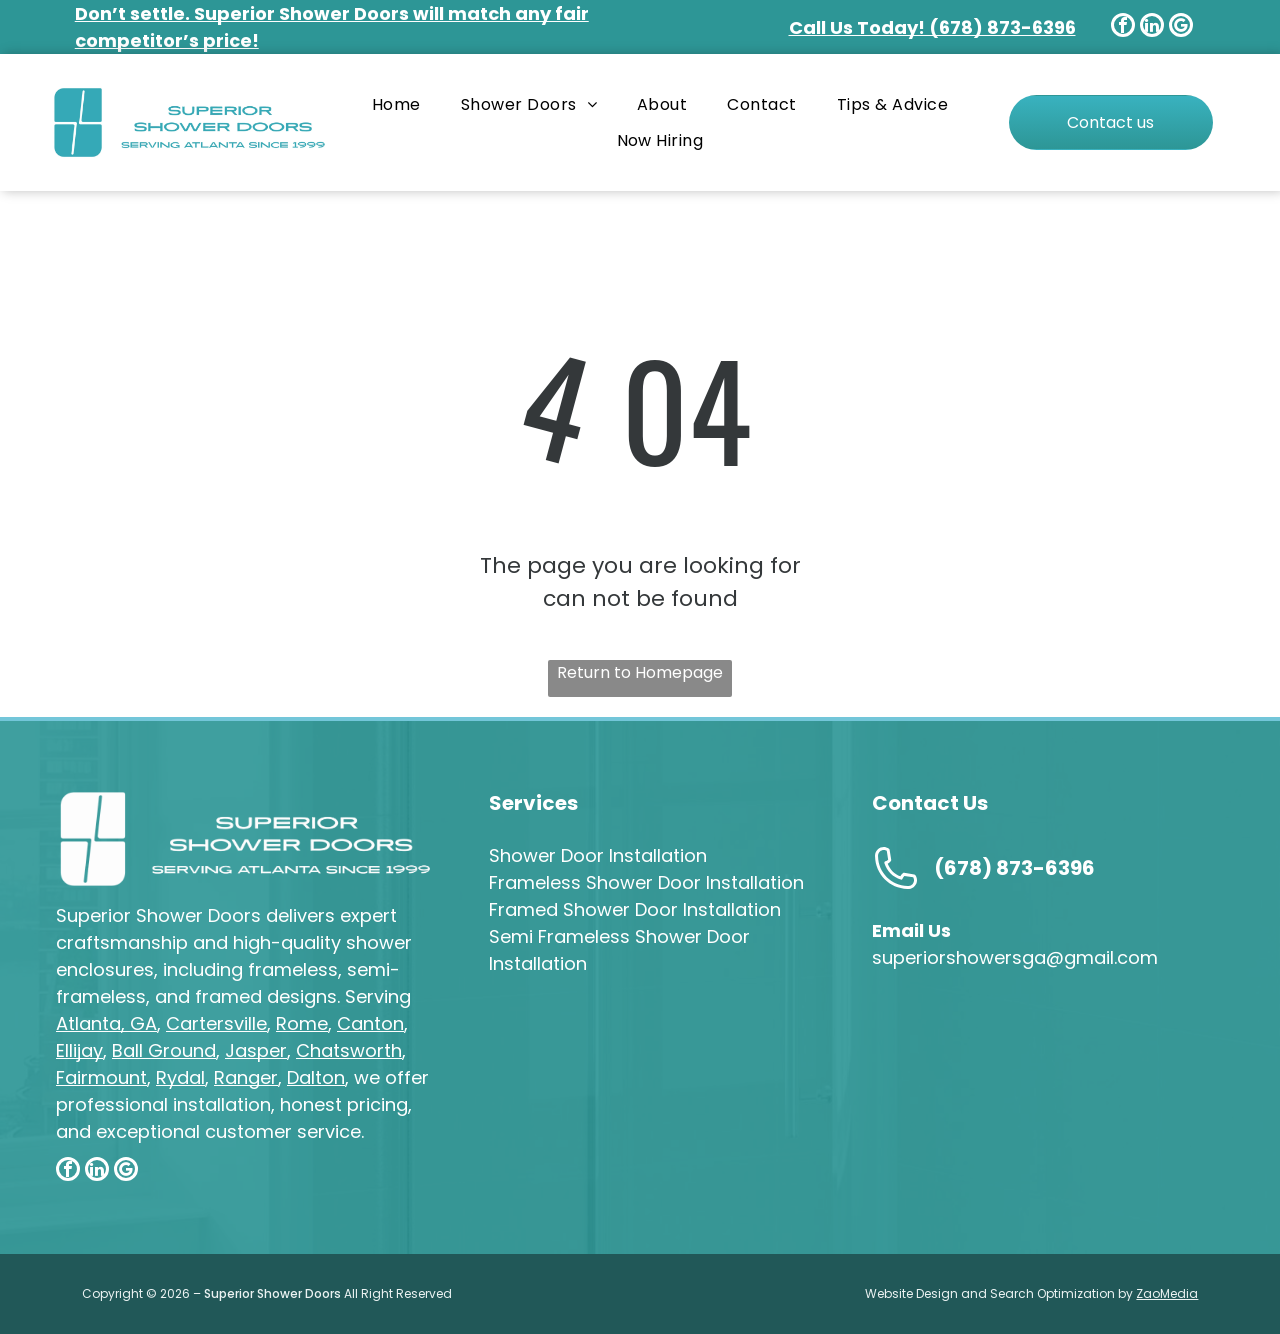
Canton (370, 1023)
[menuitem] (396, 104)
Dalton (316, 1077)
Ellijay (79, 1050)
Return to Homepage (640, 672)
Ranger (246, 1077)
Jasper (256, 1050)
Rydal (180, 1077)
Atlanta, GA (106, 1023)
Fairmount (101, 1077)
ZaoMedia (1167, 1293)
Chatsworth (349, 1050)
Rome (302, 1023)
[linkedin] (1152, 27)
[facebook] (1123, 27)
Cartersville (216, 1023)
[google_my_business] (1181, 27)
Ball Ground (164, 1050)
